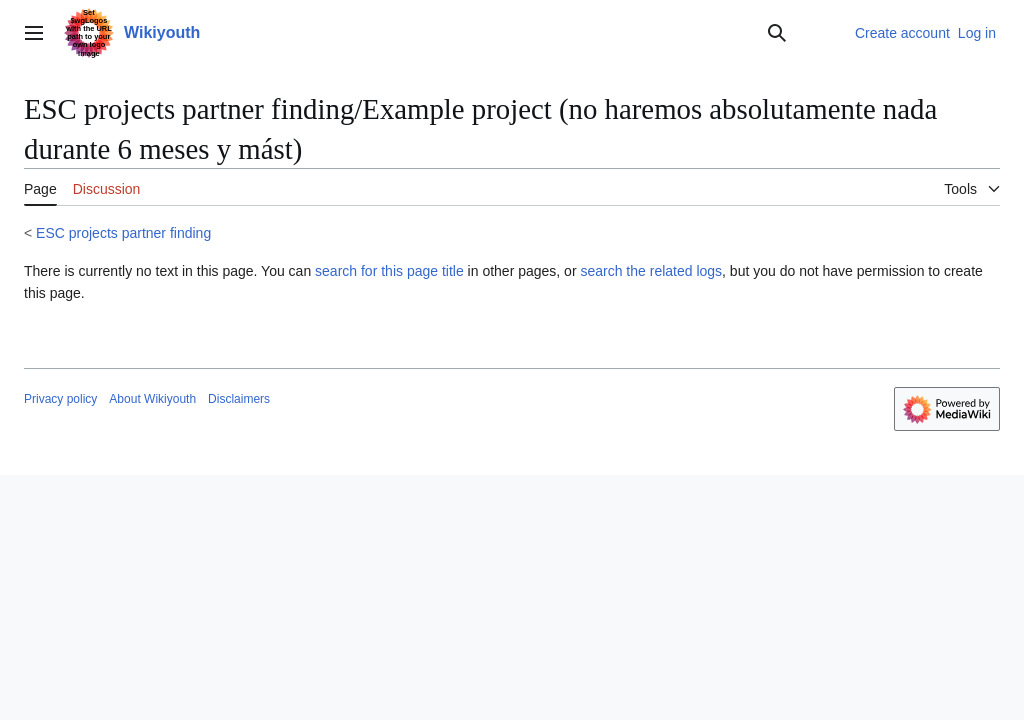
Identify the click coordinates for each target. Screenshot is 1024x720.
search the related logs (651, 271)
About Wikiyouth (152, 399)
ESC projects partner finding (123, 233)
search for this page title (389, 271)
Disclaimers (239, 399)
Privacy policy (60, 399)
